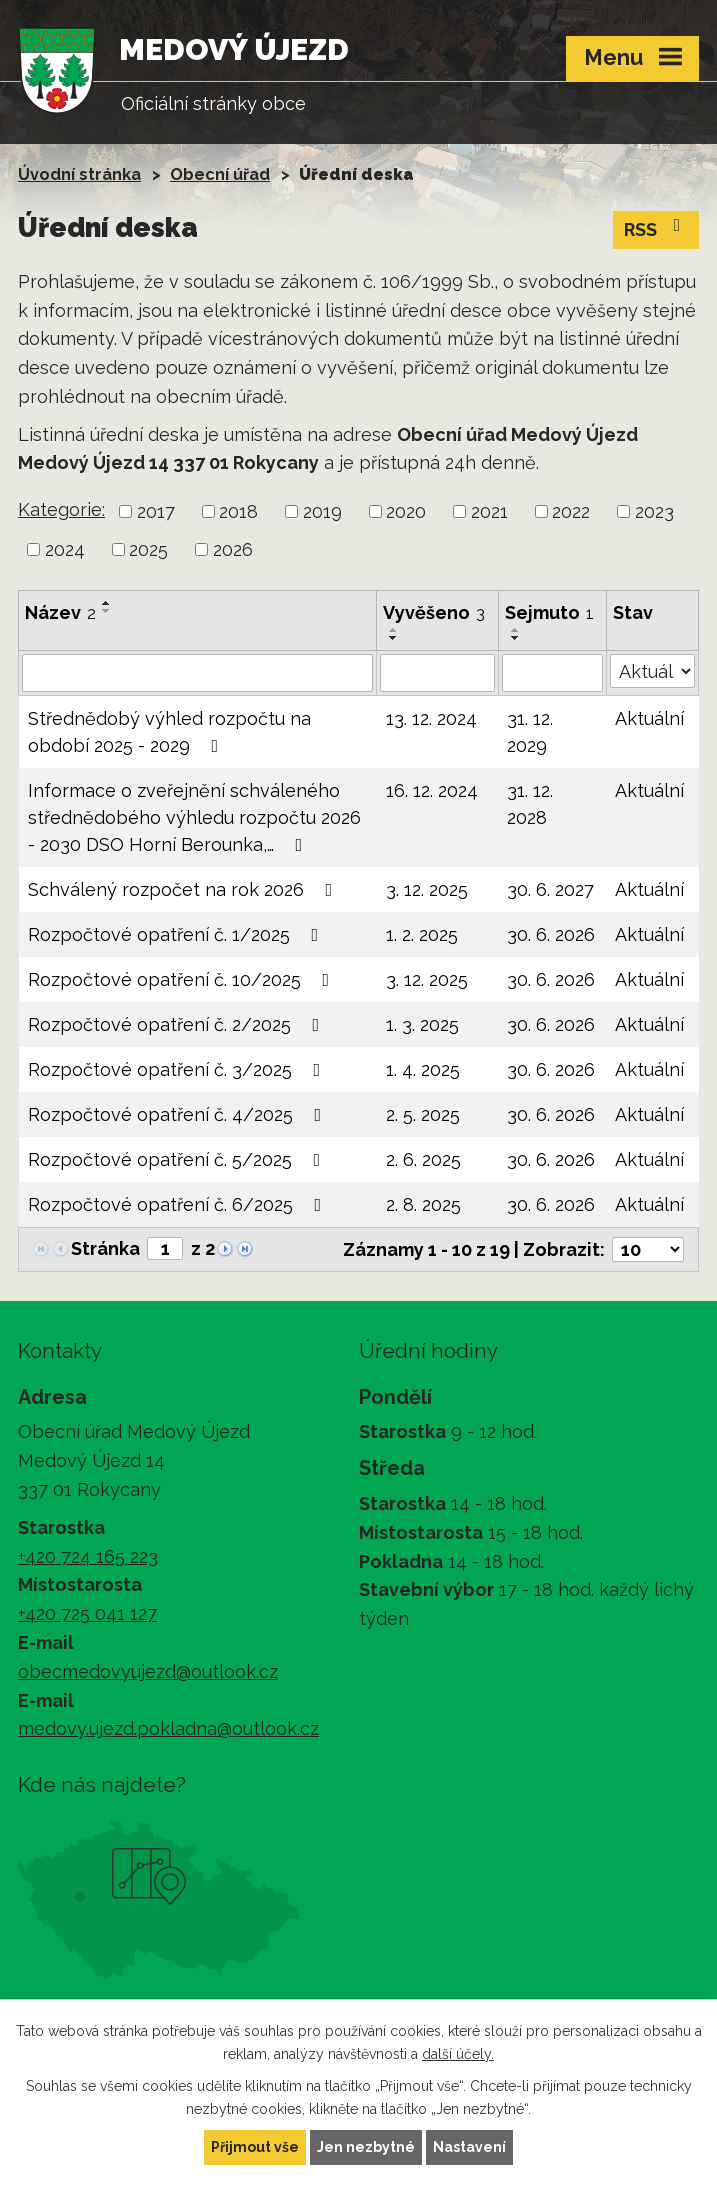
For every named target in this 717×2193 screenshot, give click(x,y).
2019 (322, 511)
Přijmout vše (255, 2147)
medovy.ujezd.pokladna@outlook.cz (168, 1728)
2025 (148, 549)
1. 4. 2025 (423, 1069)
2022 (571, 511)
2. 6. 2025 (423, 1159)
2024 (65, 549)
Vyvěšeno (434, 612)
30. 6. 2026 (551, 934)
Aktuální (649, 718)
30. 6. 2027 (550, 889)
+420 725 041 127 (87, 1613)
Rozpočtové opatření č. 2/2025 (178, 1024)
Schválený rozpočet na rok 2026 (184, 889)
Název (60, 612)
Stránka (105, 1248)
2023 (654, 511)
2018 (238, 511)
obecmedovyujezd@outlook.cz (148, 1671)
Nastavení (469, 2147)
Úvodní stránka (79, 174)
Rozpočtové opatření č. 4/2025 (179, 1114)
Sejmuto (549, 612)
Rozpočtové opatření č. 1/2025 (177, 934)
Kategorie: (61, 509)
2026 (233, 549)
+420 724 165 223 (88, 1556)
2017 (156, 511)
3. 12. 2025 (427, 889)
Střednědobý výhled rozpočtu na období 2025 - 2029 (169, 732)
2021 (489, 511)
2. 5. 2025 (423, 1114)
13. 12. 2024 (431, 718)
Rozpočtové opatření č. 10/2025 (183, 979)
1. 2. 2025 (422, 934)
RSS (656, 228)
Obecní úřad (220, 174)
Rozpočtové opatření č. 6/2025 (179, 1204)
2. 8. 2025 (423, 1204)
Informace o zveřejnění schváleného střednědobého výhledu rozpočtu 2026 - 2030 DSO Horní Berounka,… (194, 817)
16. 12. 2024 (432, 790)
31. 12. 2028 (530, 804)
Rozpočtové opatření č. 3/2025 (178, 1069)
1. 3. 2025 (422, 1024)
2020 (406, 511)
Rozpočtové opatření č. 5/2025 (178, 1159)
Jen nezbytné (366, 2147)
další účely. (458, 2054)
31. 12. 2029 (530, 732)
